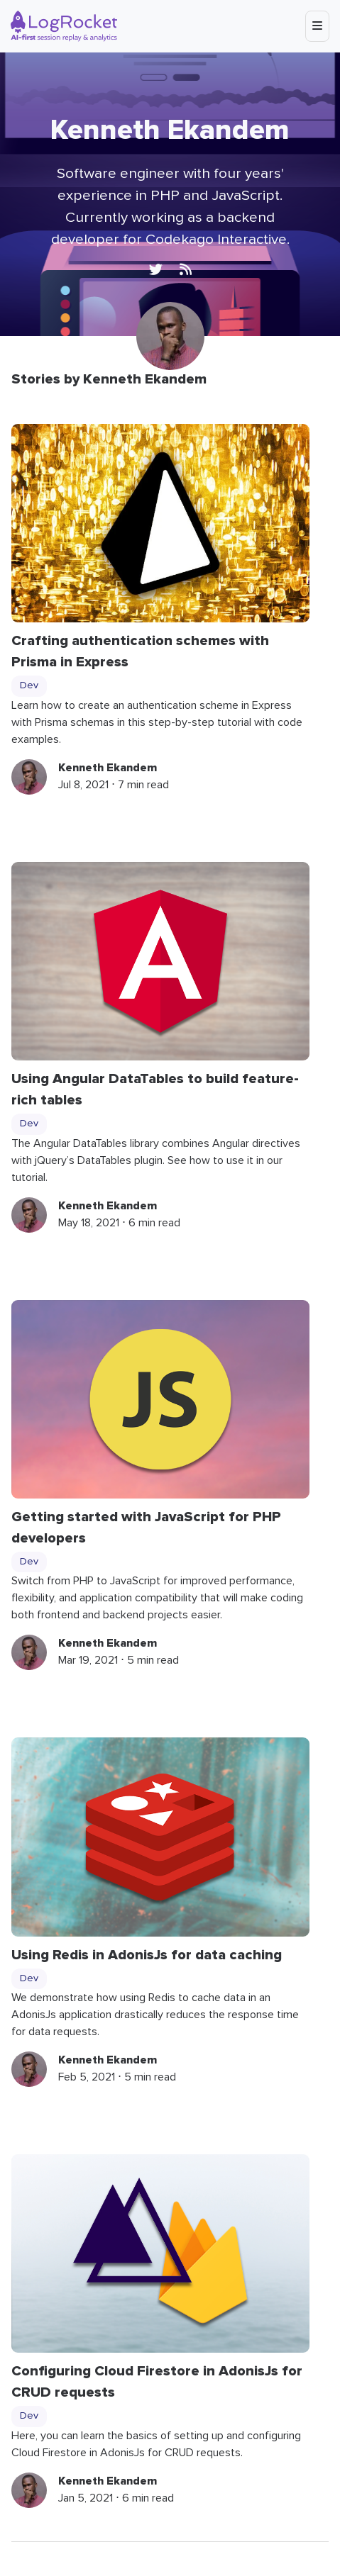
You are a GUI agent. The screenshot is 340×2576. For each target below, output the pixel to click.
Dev (29, 685)
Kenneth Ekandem (107, 768)
